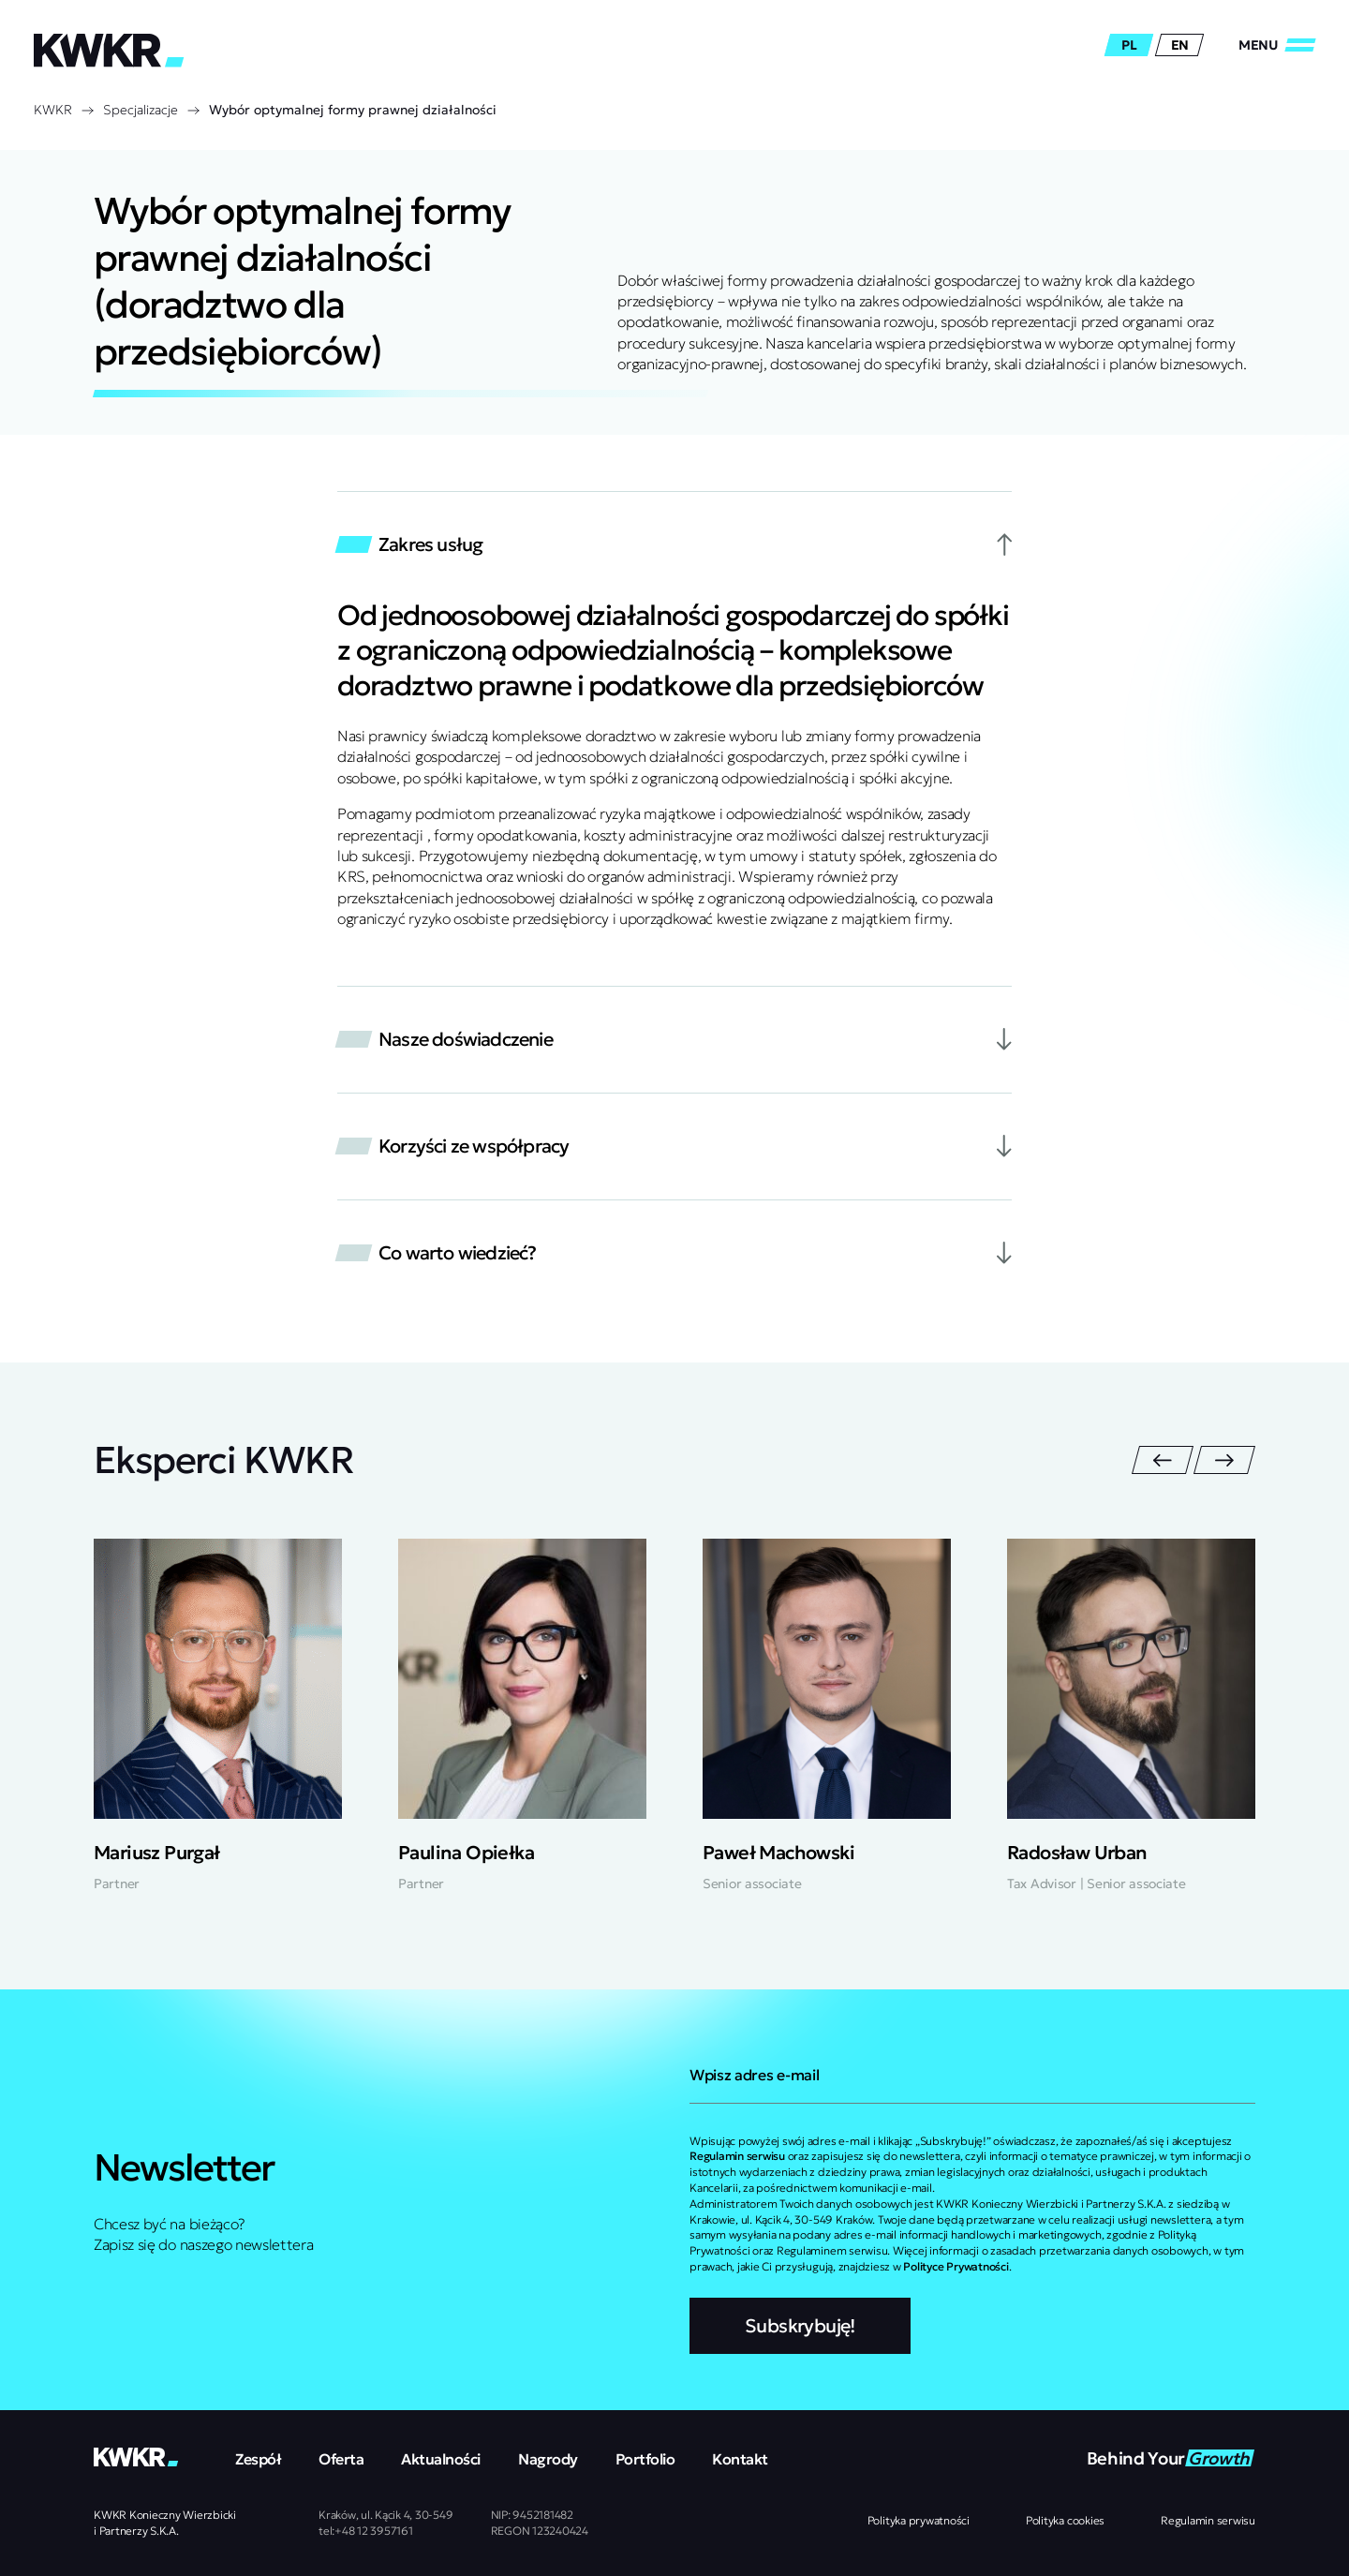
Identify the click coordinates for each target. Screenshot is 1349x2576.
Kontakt (740, 2458)
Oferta (341, 2458)
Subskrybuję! (800, 2326)
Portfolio (645, 2458)
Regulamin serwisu (1208, 2520)
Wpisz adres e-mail (754, 2074)
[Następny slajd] (1224, 1460)
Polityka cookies (1065, 2520)
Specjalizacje (140, 109)
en (1180, 45)
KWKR (53, 109)
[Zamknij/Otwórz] (1276, 45)
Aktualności (441, 2458)
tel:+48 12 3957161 (366, 2531)
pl (1128, 45)
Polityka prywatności (918, 2520)
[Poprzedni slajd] (1162, 1460)
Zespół (258, 2458)
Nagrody (548, 2458)
